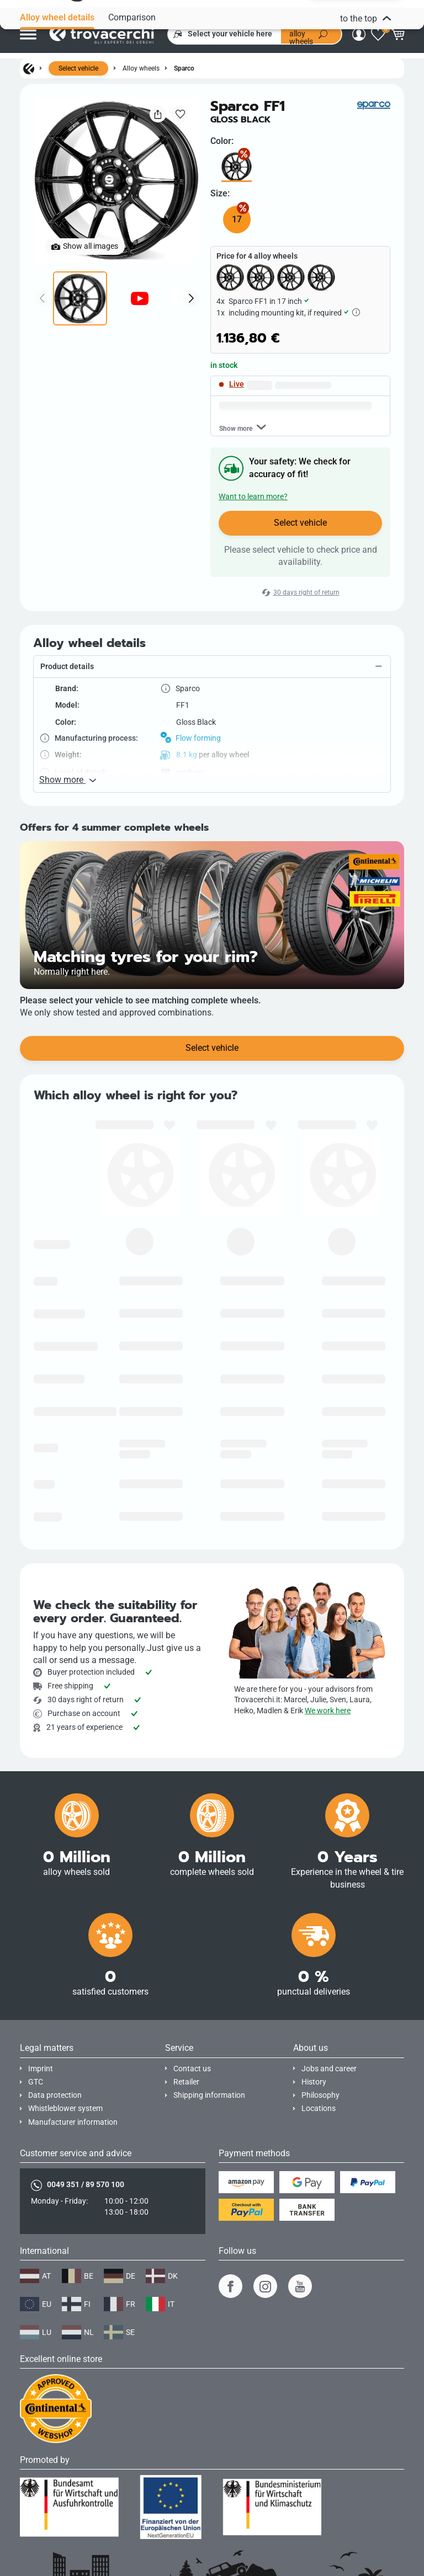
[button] (212, 751)
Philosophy (320, 2095)
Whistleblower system (65, 2108)
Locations (318, 2108)
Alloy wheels (141, 68)
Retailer (186, 2082)
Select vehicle (78, 68)
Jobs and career (329, 2068)
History (313, 2082)
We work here (328, 1710)
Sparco (184, 68)
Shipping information (209, 2095)
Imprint (40, 2068)
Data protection (55, 2095)
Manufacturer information (73, 2122)
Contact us (192, 2068)
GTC (35, 2082)
